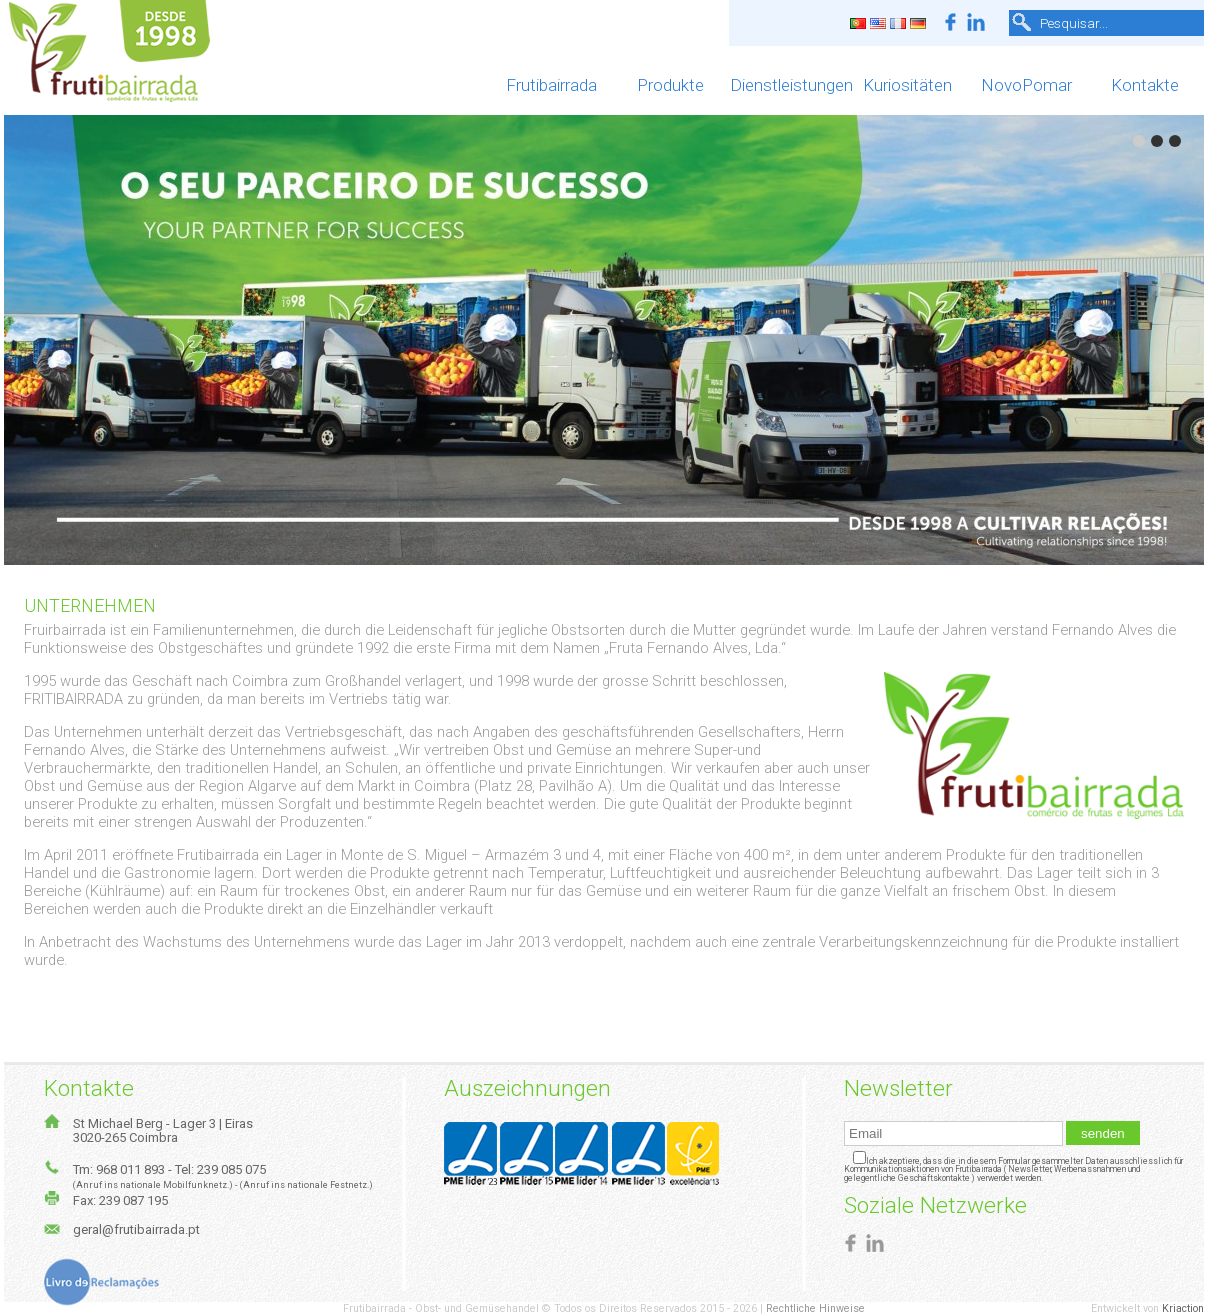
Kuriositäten (907, 85)
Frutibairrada (551, 85)
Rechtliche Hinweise (815, 1308)
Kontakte (1145, 85)
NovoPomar (1026, 85)
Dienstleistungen (789, 85)
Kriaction (1183, 1308)
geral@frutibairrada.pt (136, 1229)
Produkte (670, 85)
